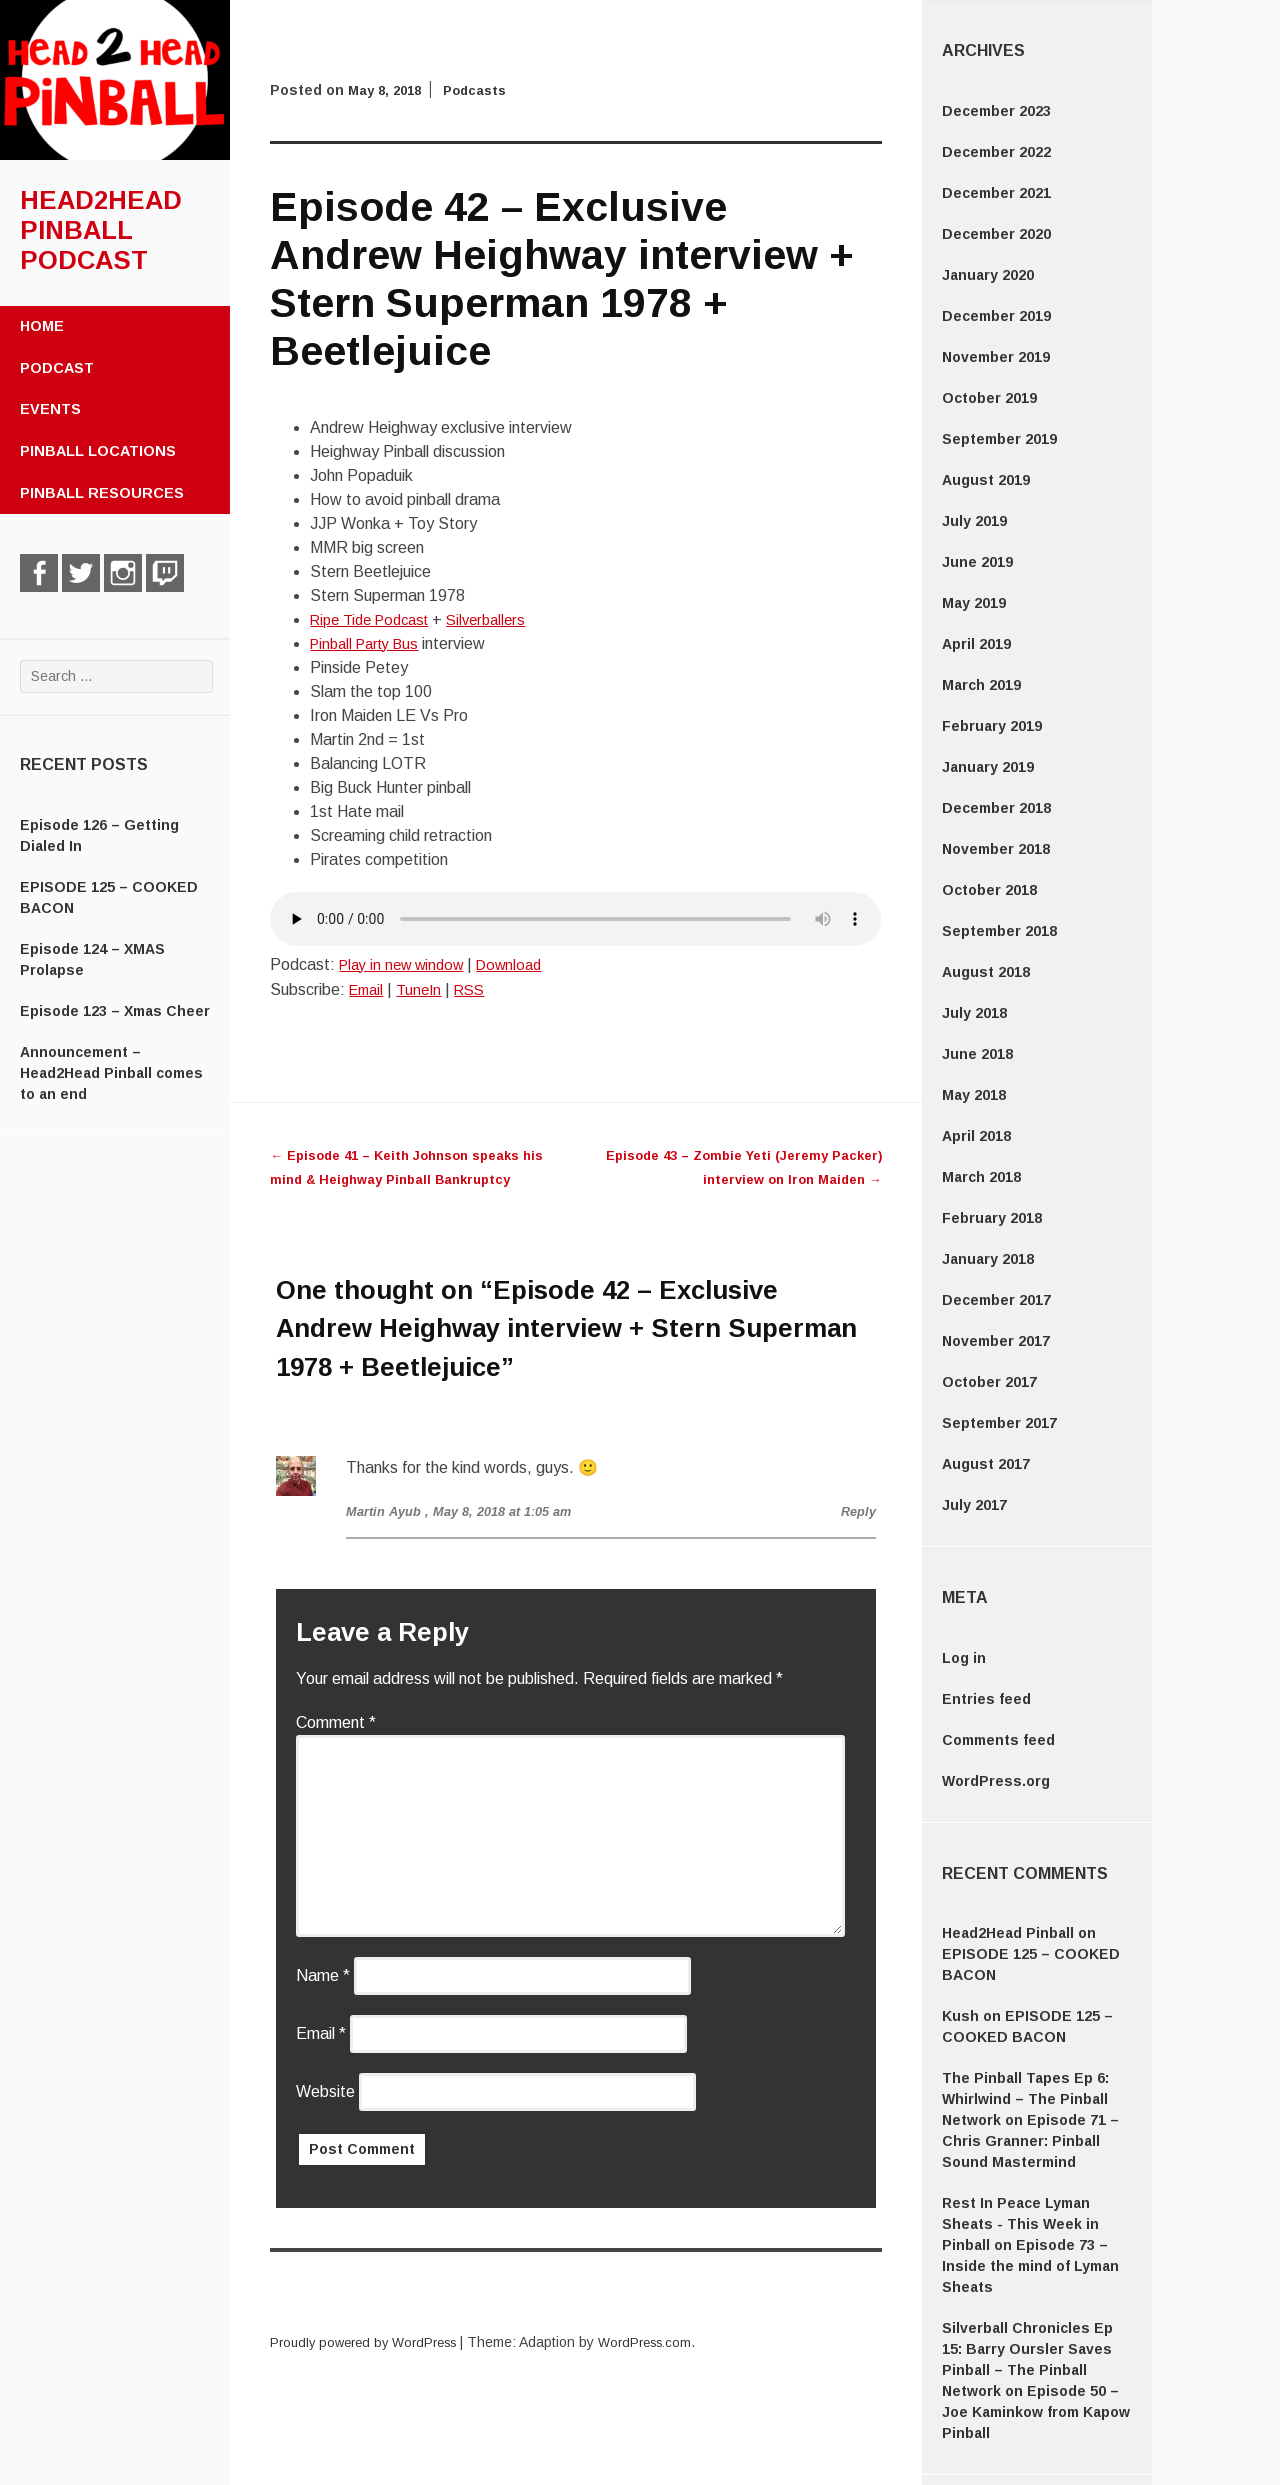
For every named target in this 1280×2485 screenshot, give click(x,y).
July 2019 (974, 521)
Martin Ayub (387, 1511)
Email (368, 989)
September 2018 (999, 931)
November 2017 (996, 1341)
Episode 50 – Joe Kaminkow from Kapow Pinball (1036, 2412)
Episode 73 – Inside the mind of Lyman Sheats (1030, 2266)
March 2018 (981, 1177)
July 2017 (974, 1505)
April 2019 (976, 644)
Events (50, 409)
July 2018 (974, 1013)
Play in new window (407, 964)
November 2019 (996, 357)
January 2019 (988, 767)
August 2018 (986, 972)
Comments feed (998, 1740)
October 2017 (989, 1382)
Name (323, 1975)
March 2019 (981, 685)
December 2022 (996, 152)
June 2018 (977, 1054)
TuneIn (425, 989)
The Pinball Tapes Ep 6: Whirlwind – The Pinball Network (1025, 2099)
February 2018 (992, 1218)
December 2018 (996, 808)
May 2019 (974, 603)
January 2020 (988, 275)
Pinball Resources (102, 493)
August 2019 (986, 480)
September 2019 (999, 439)
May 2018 (974, 1095)
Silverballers (502, 619)
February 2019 (992, 726)
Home (42, 326)
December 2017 (996, 1300)
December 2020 (996, 234)
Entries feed (986, 1699)
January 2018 (988, 1259)
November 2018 (996, 849)
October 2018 (989, 890)
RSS (479, 989)
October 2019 (989, 398)
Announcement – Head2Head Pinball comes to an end (111, 1073)
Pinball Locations (98, 451)
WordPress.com (665, 2342)
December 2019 (996, 316)
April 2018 (976, 1136)
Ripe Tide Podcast (376, 619)
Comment (336, 1722)
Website (325, 2091)
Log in (964, 1658)
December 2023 (996, 111)
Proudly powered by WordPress (371, 2342)
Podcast (57, 368)
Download (523, 964)
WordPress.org (996, 1781)
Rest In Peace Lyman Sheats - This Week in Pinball (1020, 2224)
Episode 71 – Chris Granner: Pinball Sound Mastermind (1030, 2141)
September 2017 (999, 1423)
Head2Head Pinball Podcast (101, 230)
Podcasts (484, 90)
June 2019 (977, 562)
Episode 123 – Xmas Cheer (115, 1011)
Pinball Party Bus (370, 643)
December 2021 (996, 193)
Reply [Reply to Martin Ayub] (856, 1511)
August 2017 (986, 1464)
